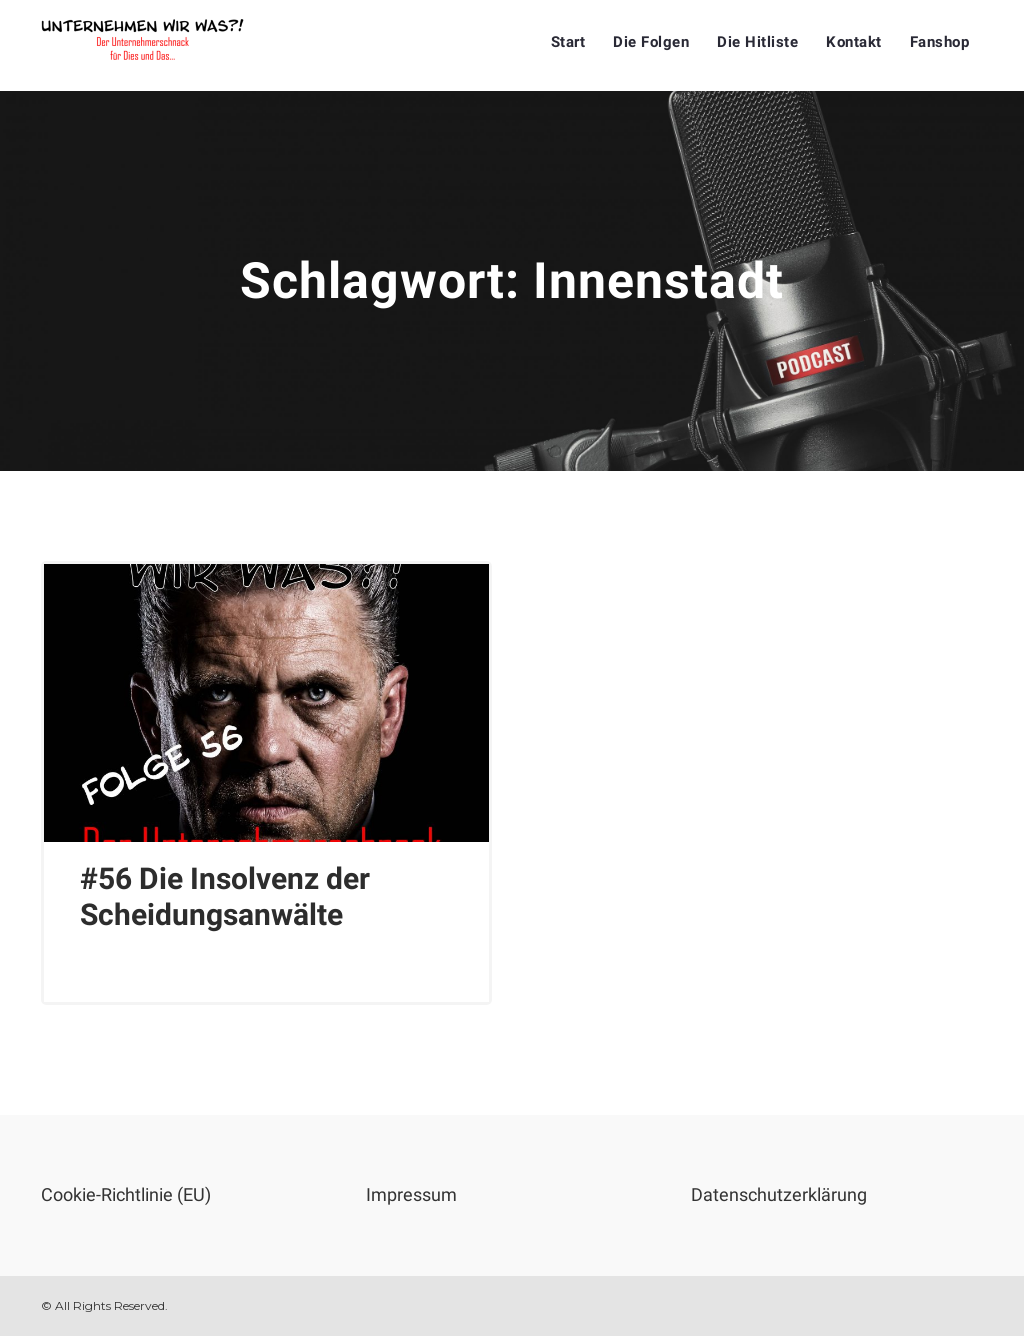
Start (568, 42)
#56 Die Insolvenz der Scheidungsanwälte (225, 896)
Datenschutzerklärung (779, 1194)
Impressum (411, 1194)
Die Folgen (651, 42)
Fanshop (940, 42)
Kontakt (854, 42)
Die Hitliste (757, 42)
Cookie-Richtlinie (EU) (126, 1194)
